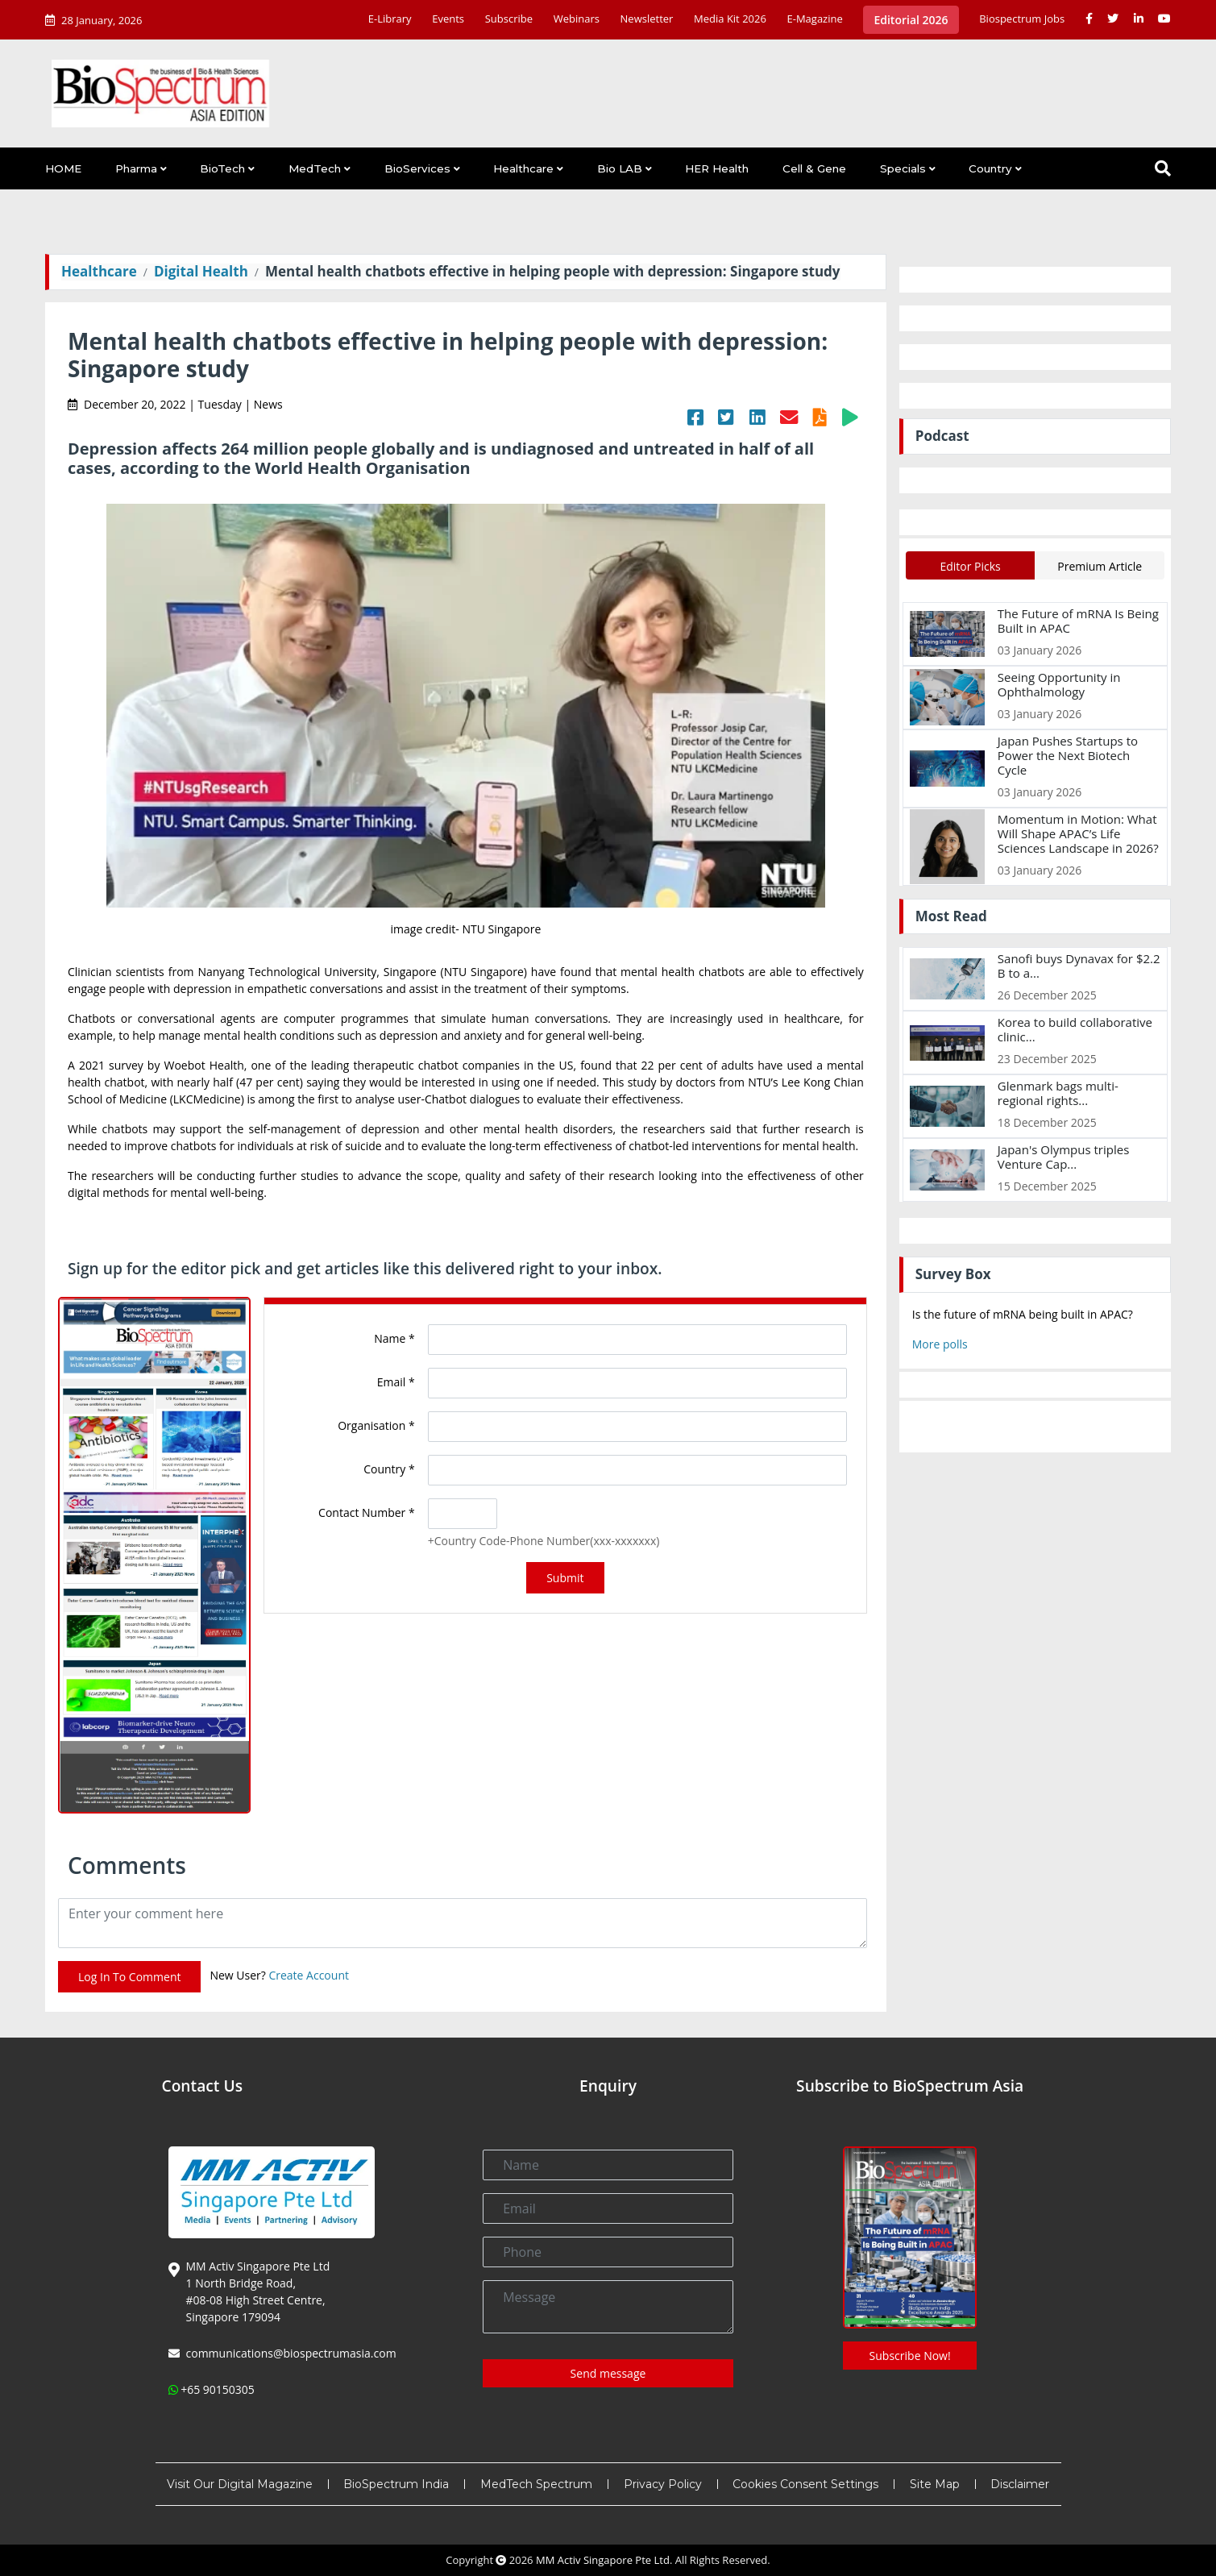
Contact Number (366, 1512)
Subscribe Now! (910, 2355)
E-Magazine (815, 18)
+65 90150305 (218, 2389)
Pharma (136, 168)
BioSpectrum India (396, 2484)
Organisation (376, 1425)
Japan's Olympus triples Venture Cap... (1063, 1156)
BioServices (417, 168)
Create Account (308, 1976)
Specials (903, 168)
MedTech (314, 168)
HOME (63, 168)
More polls (940, 1344)
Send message (608, 2373)
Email (396, 1382)
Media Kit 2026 (730, 18)
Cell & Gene (814, 168)
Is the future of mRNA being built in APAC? (1022, 1314)
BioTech (222, 168)
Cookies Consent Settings (805, 2484)
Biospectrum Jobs (1022, 18)
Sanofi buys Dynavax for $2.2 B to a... (1079, 965)
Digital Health (201, 271)
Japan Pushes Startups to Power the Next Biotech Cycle (1068, 755)
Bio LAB (619, 168)
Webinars (577, 18)
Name (394, 1338)
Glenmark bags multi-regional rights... (1058, 1093)
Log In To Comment (129, 1976)
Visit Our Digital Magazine (240, 2484)
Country (990, 168)
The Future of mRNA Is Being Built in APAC (1078, 620)
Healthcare (523, 168)
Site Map (935, 2484)
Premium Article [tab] (1099, 566)
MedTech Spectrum (536, 2484)
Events (448, 18)
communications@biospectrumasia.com (291, 2353)
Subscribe (509, 18)
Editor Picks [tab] (970, 566)
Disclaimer (1019, 2484)
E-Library (390, 18)
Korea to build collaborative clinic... (1075, 1029)
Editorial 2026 (911, 19)
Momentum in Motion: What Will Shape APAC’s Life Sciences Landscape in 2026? (1078, 833)
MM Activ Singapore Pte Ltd (603, 2560)
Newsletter (647, 18)
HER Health (717, 168)
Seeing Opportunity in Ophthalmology (1059, 684)
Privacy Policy (663, 2484)
